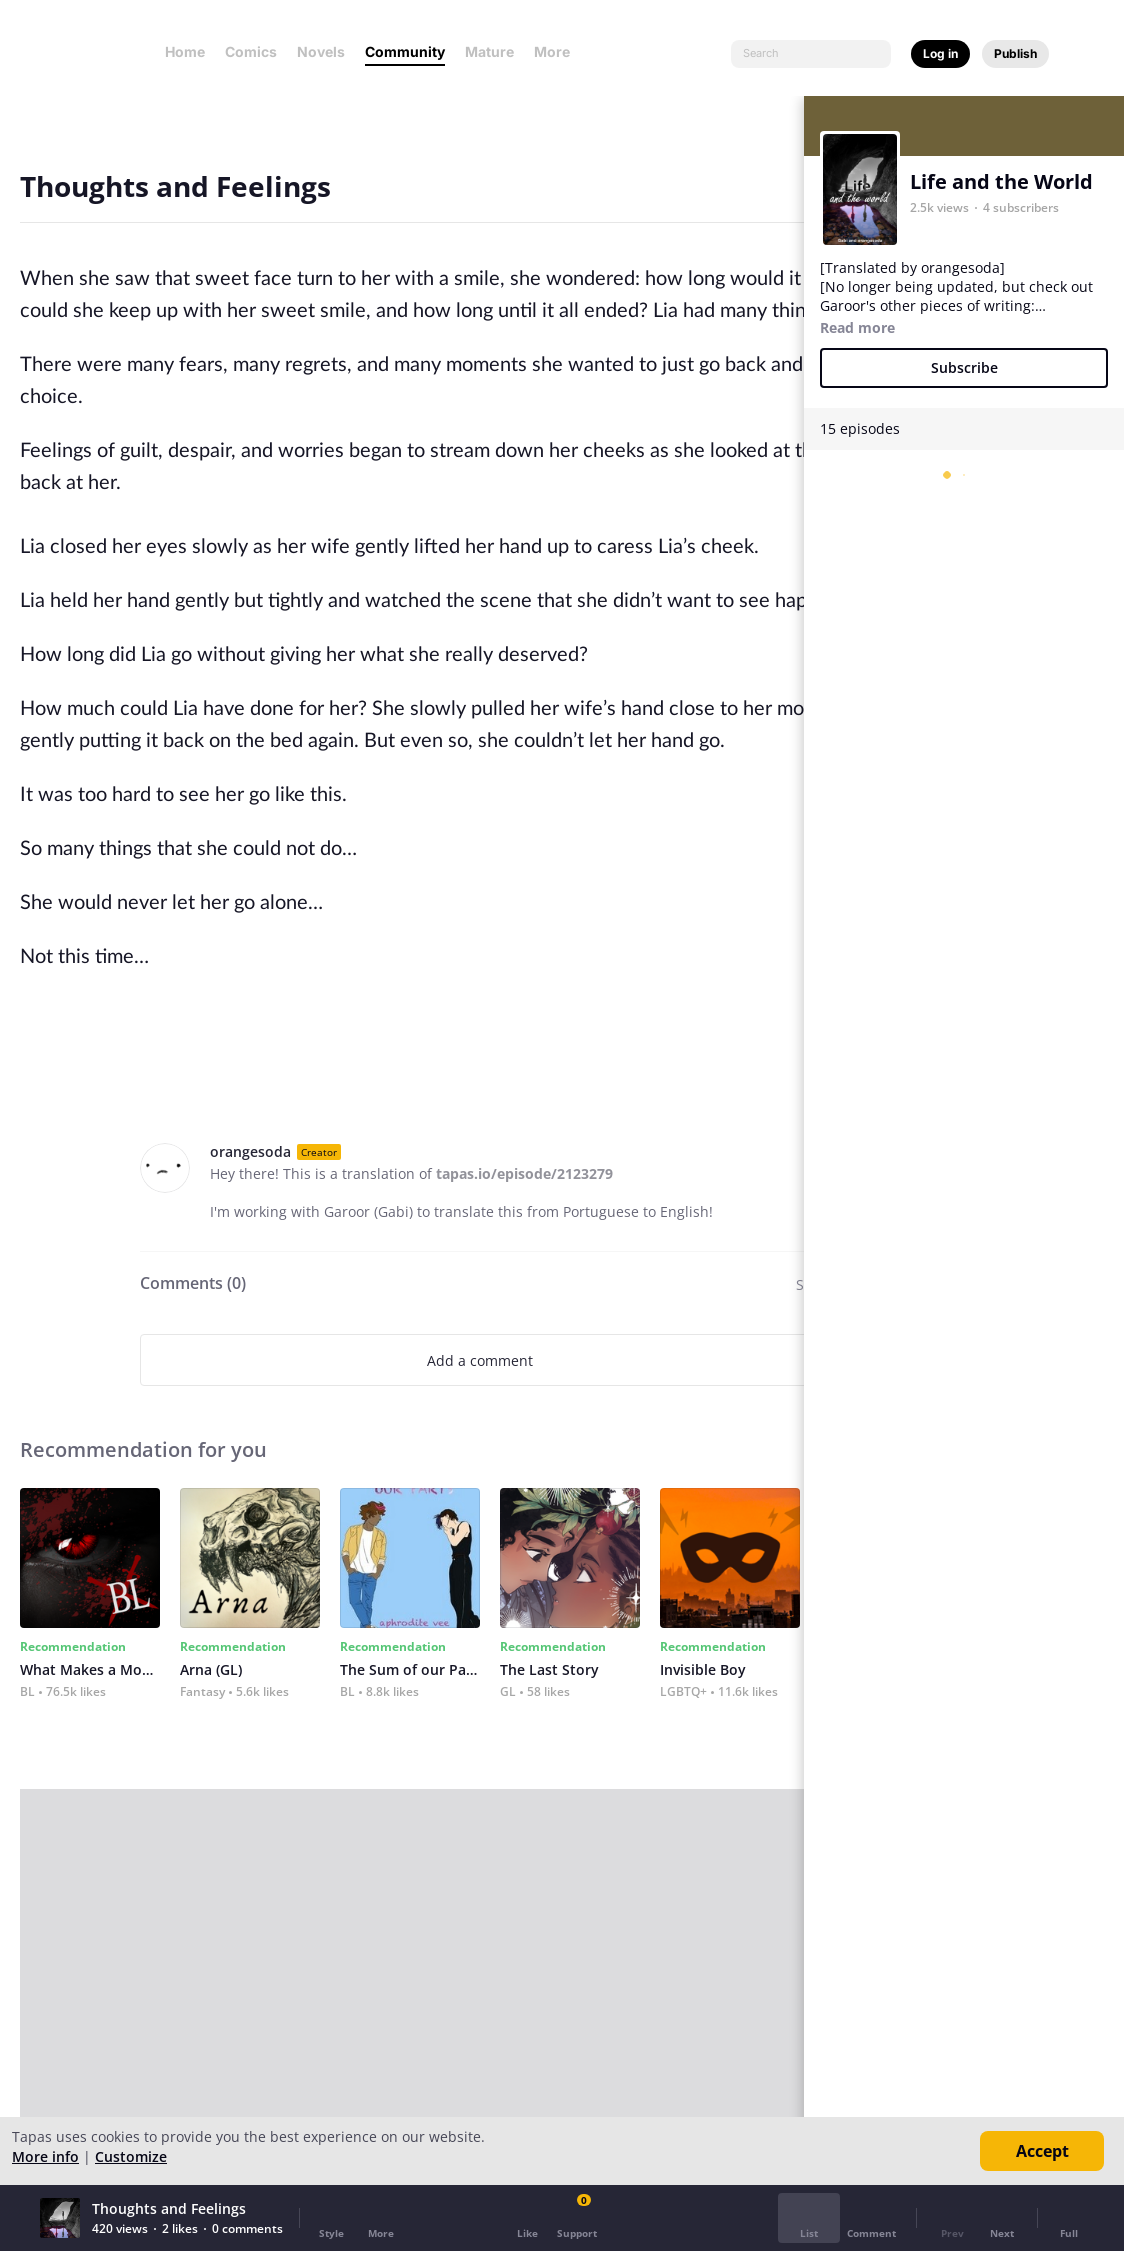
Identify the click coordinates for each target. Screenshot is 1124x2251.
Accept (1042, 2151)
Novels (321, 51)
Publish (1015, 53)
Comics (251, 51)
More (558, 51)
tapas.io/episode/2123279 (524, 1173)
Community (405, 51)
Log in (940, 53)
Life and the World (1001, 181)
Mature (489, 51)
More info (45, 2156)
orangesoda (250, 1151)
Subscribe (964, 367)
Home (185, 51)
